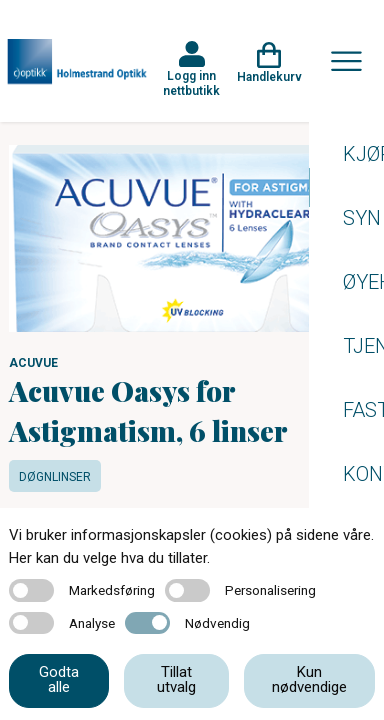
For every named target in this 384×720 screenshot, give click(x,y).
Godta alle (59, 679)
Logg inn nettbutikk (191, 83)
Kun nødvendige (309, 679)
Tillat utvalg (176, 679)
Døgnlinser (55, 477)
